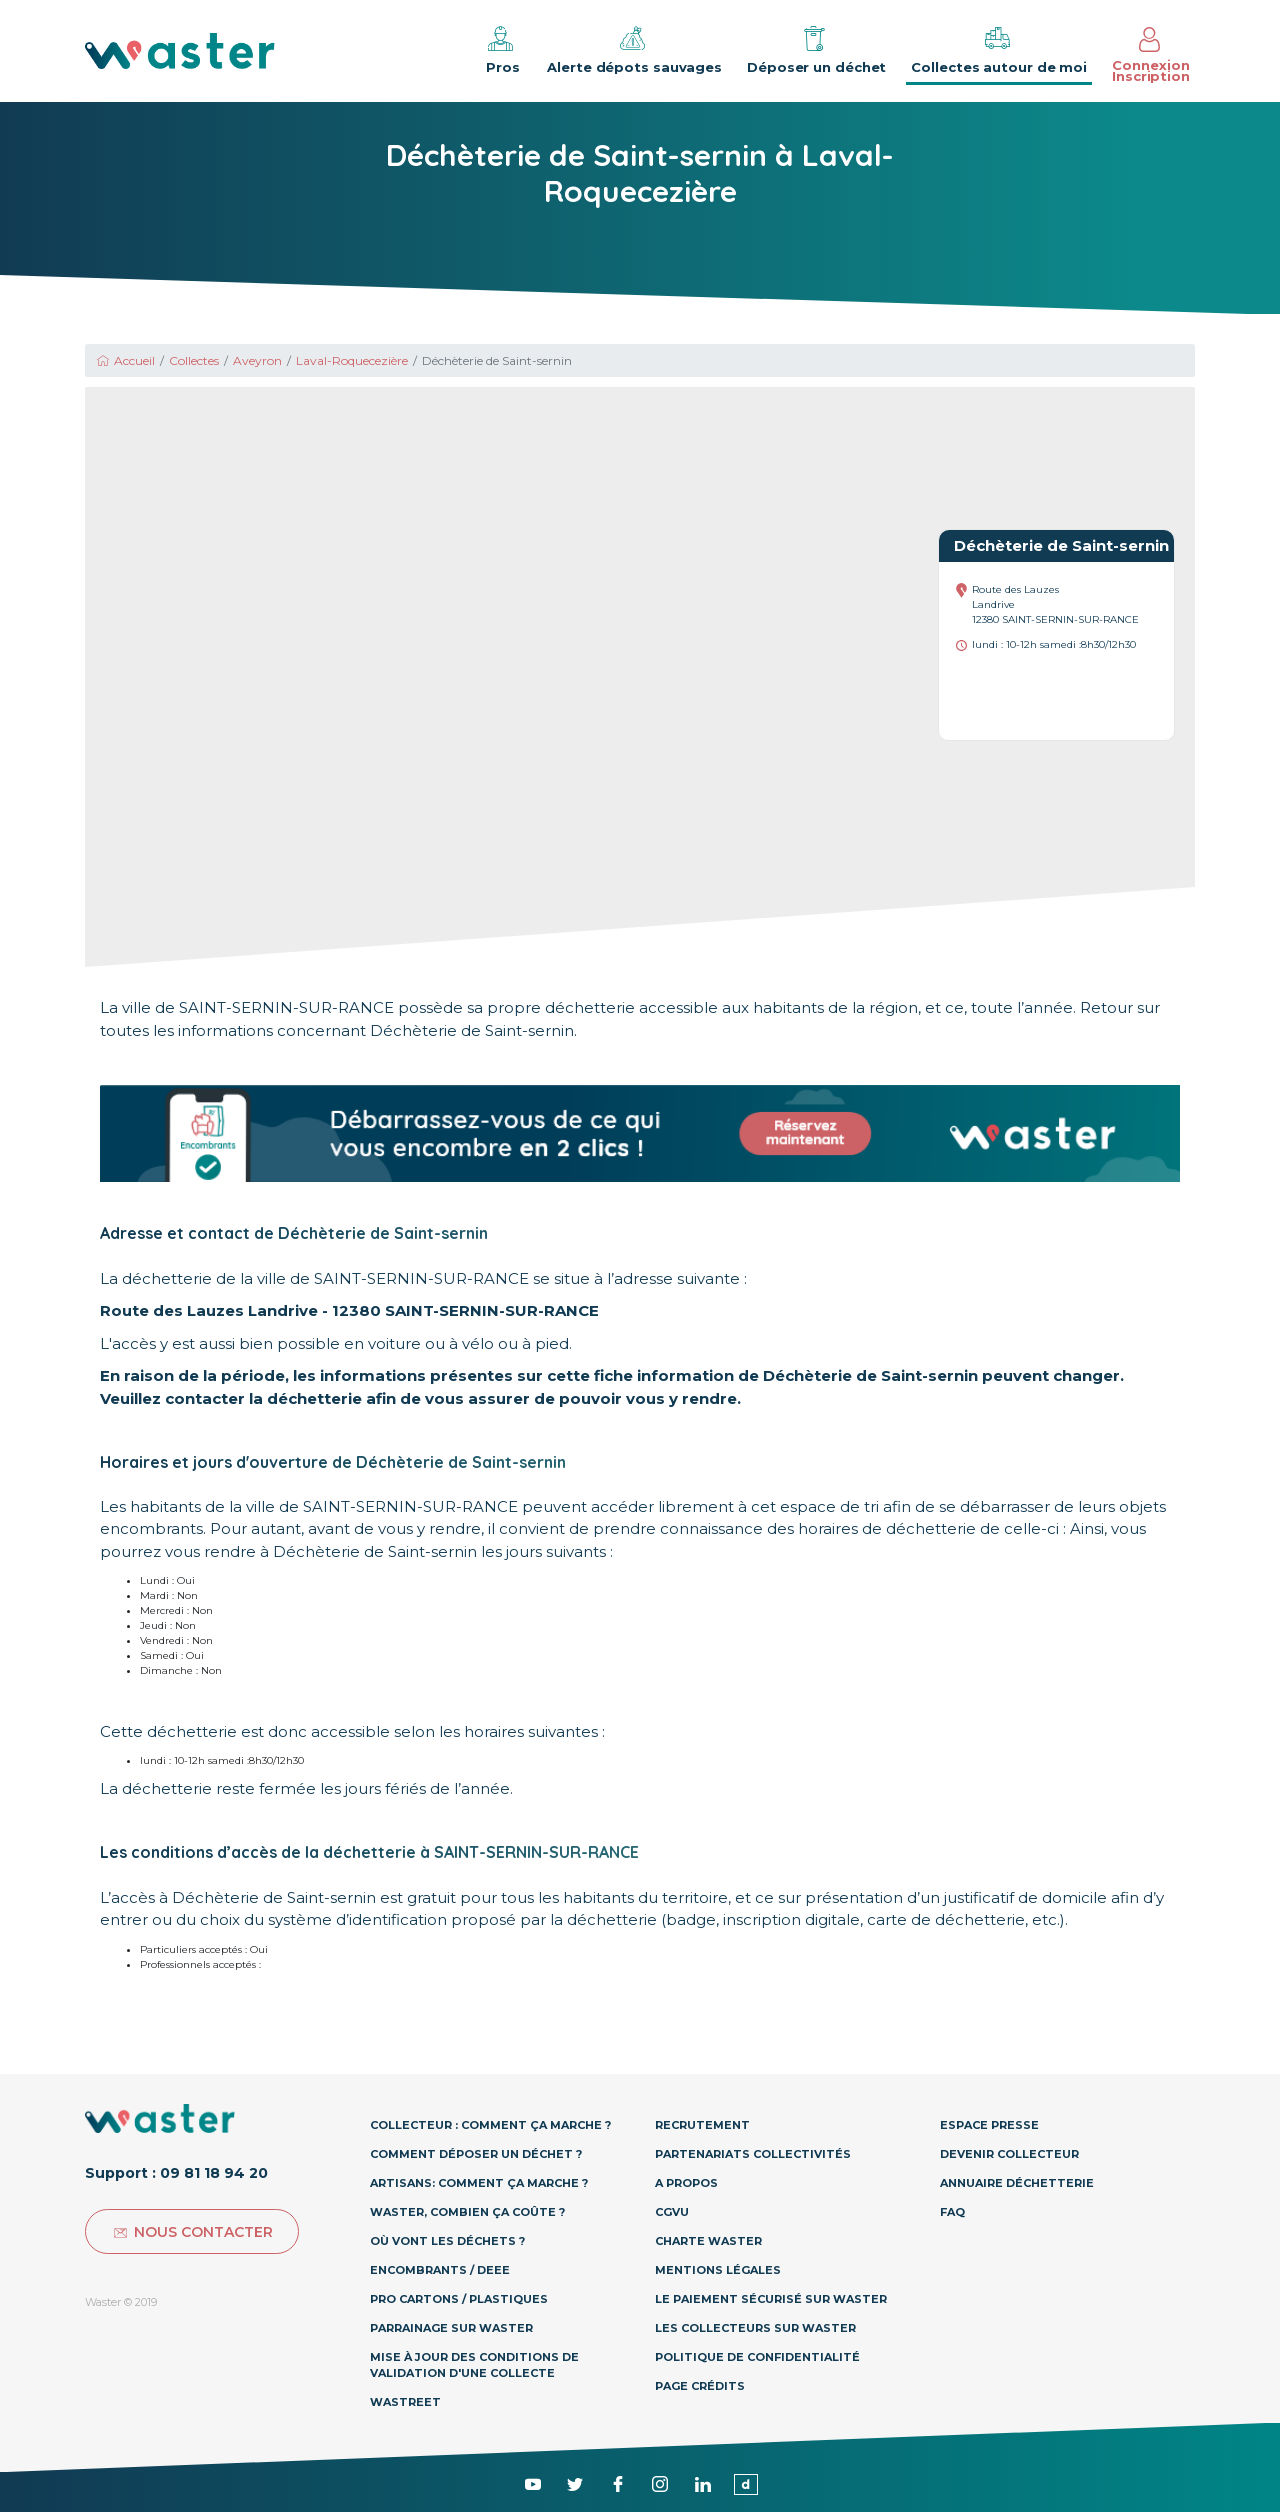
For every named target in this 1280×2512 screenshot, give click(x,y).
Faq (952, 2212)
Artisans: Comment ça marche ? (479, 2183)
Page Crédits (700, 2386)
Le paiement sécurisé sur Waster (771, 2299)
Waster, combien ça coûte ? (467, 2212)
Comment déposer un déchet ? (476, 2154)
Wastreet (405, 2402)
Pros (501, 49)
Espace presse (989, 2125)
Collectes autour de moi (999, 49)
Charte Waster (708, 2241)
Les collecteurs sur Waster (755, 2328)
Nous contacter (192, 2232)
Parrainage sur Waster (451, 2328)
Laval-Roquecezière (352, 360)
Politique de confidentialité (757, 2357)
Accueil (125, 360)
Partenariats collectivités (753, 2154)
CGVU (672, 2212)
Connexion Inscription (1151, 55)
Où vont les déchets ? (447, 2241)
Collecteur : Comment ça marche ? (490, 2125)
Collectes (194, 360)
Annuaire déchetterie (1017, 2183)
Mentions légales (718, 2270)
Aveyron (257, 360)
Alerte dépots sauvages (634, 49)
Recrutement (702, 2125)
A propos (686, 2183)
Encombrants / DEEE (440, 2270)
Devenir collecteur (1009, 2154)
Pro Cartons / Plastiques (459, 2299)
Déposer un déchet (816, 49)
